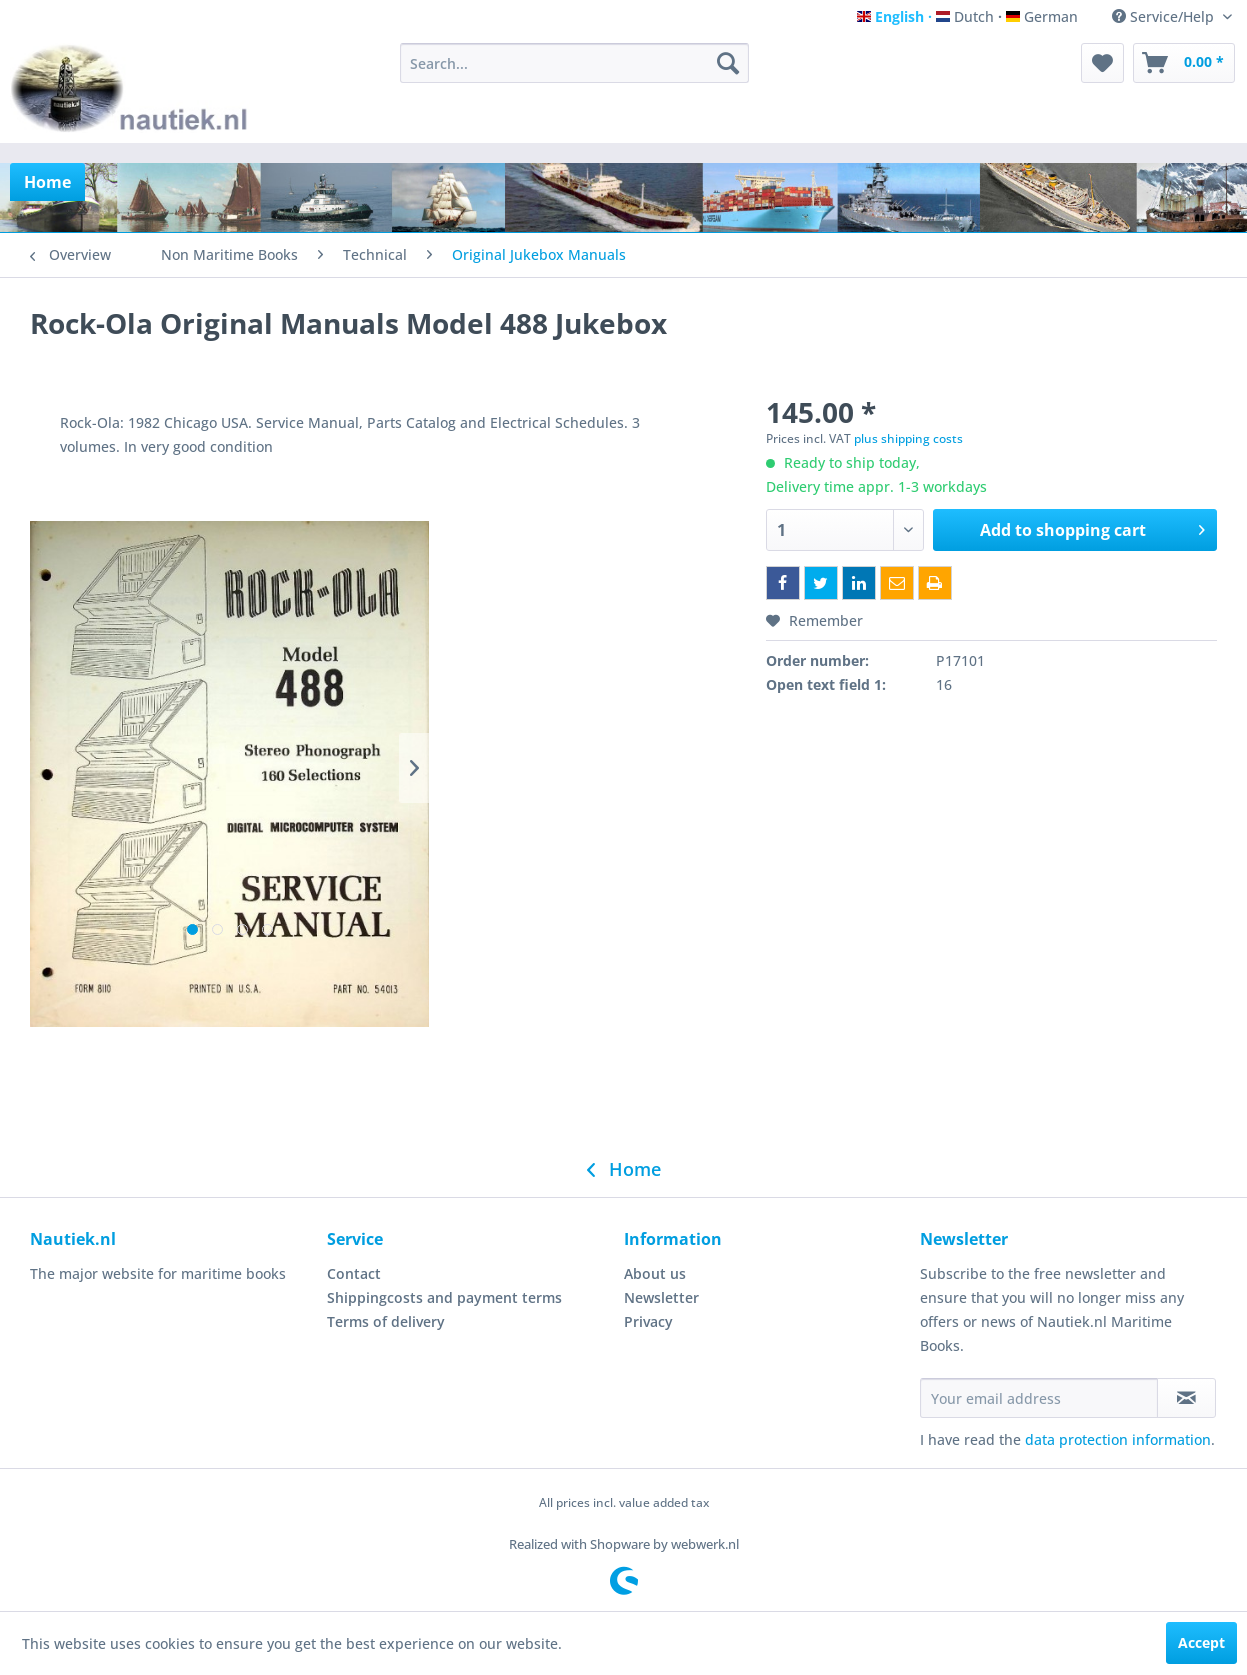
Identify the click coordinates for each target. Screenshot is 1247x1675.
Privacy (648, 1321)
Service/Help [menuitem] (1165, 16)
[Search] (728, 63)
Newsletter (661, 1297)
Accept (1201, 1642)
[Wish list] (1102, 63)
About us (655, 1273)
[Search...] (574, 63)
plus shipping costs (908, 438)
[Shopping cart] (1184, 63)
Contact (354, 1273)
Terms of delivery (386, 1321)
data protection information (1118, 1439)
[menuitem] (574, 63)
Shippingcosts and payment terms (444, 1297)
